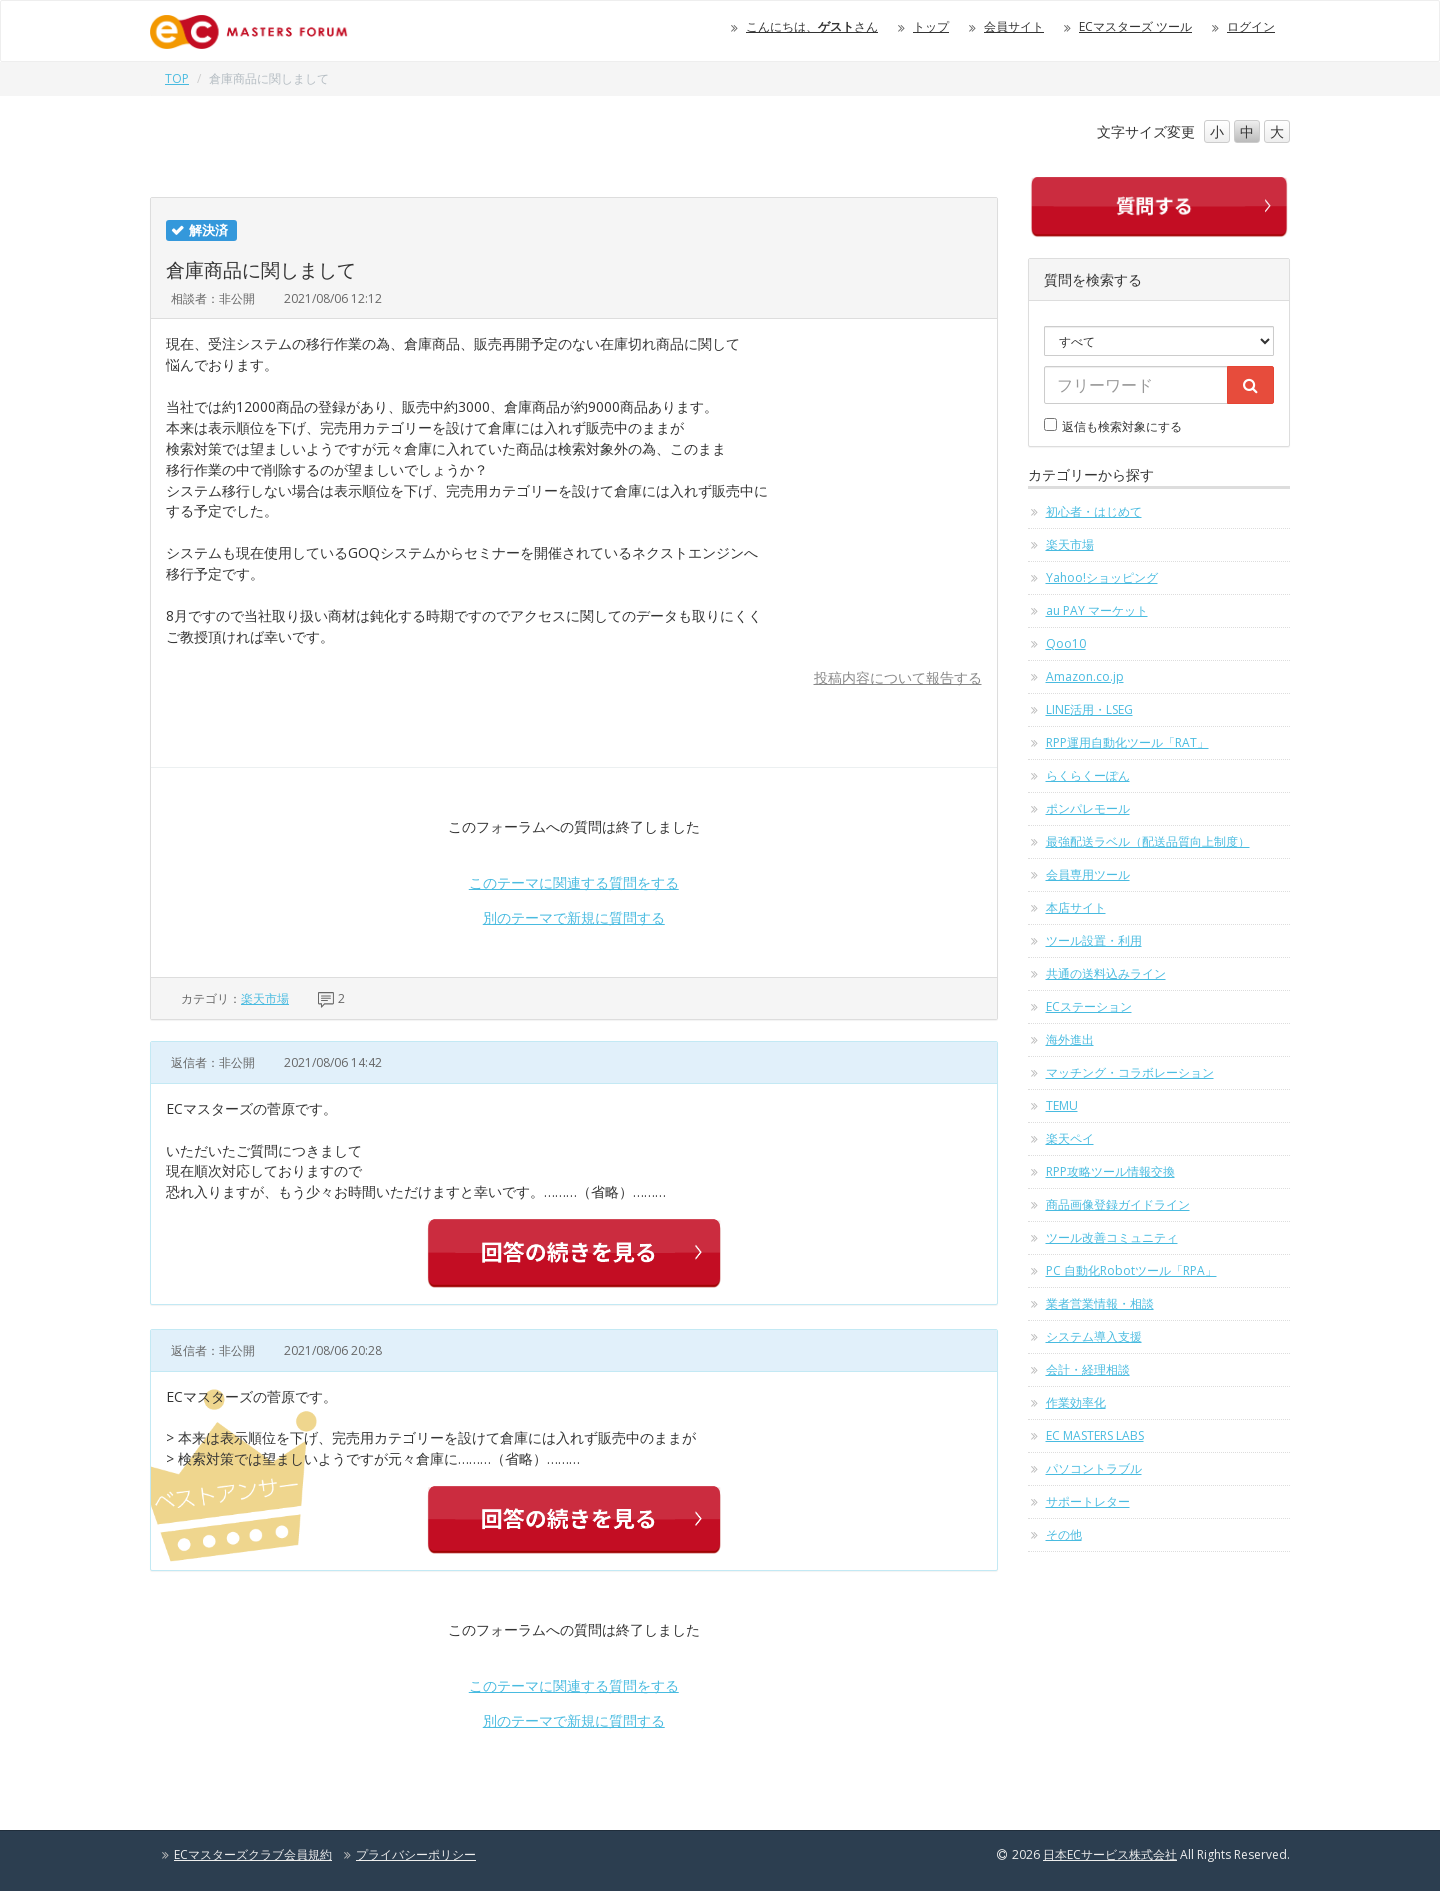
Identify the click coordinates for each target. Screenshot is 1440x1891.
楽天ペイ (1070, 1138)
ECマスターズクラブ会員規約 (253, 1854)
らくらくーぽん (1088, 775)
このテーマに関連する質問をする (574, 882)
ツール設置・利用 (1094, 940)
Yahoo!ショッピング (1102, 577)
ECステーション (1089, 1006)
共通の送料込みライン (1106, 973)
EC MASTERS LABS (1095, 1435)
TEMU (1062, 1105)
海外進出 (1070, 1039)
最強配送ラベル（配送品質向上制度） (1148, 841)
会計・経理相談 (1088, 1369)
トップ (931, 26)
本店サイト (1076, 907)
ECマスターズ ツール (1135, 26)
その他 (1064, 1534)
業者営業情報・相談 (1100, 1303)
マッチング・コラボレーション (1130, 1072)
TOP (177, 78)
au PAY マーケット (1097, 610)
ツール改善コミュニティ (1112, 1237)
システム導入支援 (1094, 1336)
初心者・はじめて (1094, 511)
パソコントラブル (1094, 1468)
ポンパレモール (1088, 808)
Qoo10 (1066, 643)
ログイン (1251, 26)
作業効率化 (1076, 1402)
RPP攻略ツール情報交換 (1110, 1171)
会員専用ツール (1088, 874)
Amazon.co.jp (1085, 676)
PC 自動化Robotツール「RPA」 (1131, 1270)
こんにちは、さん (812, 26)
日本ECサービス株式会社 (1110, 1854)
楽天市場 (265, 998)
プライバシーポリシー (416, 1854)
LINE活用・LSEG (1089, 709)
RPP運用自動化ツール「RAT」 (1127, 742)
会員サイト (1014, 26)
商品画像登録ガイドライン (1118, 1204)
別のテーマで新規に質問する (574, 917)
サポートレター (1088, 1501)
